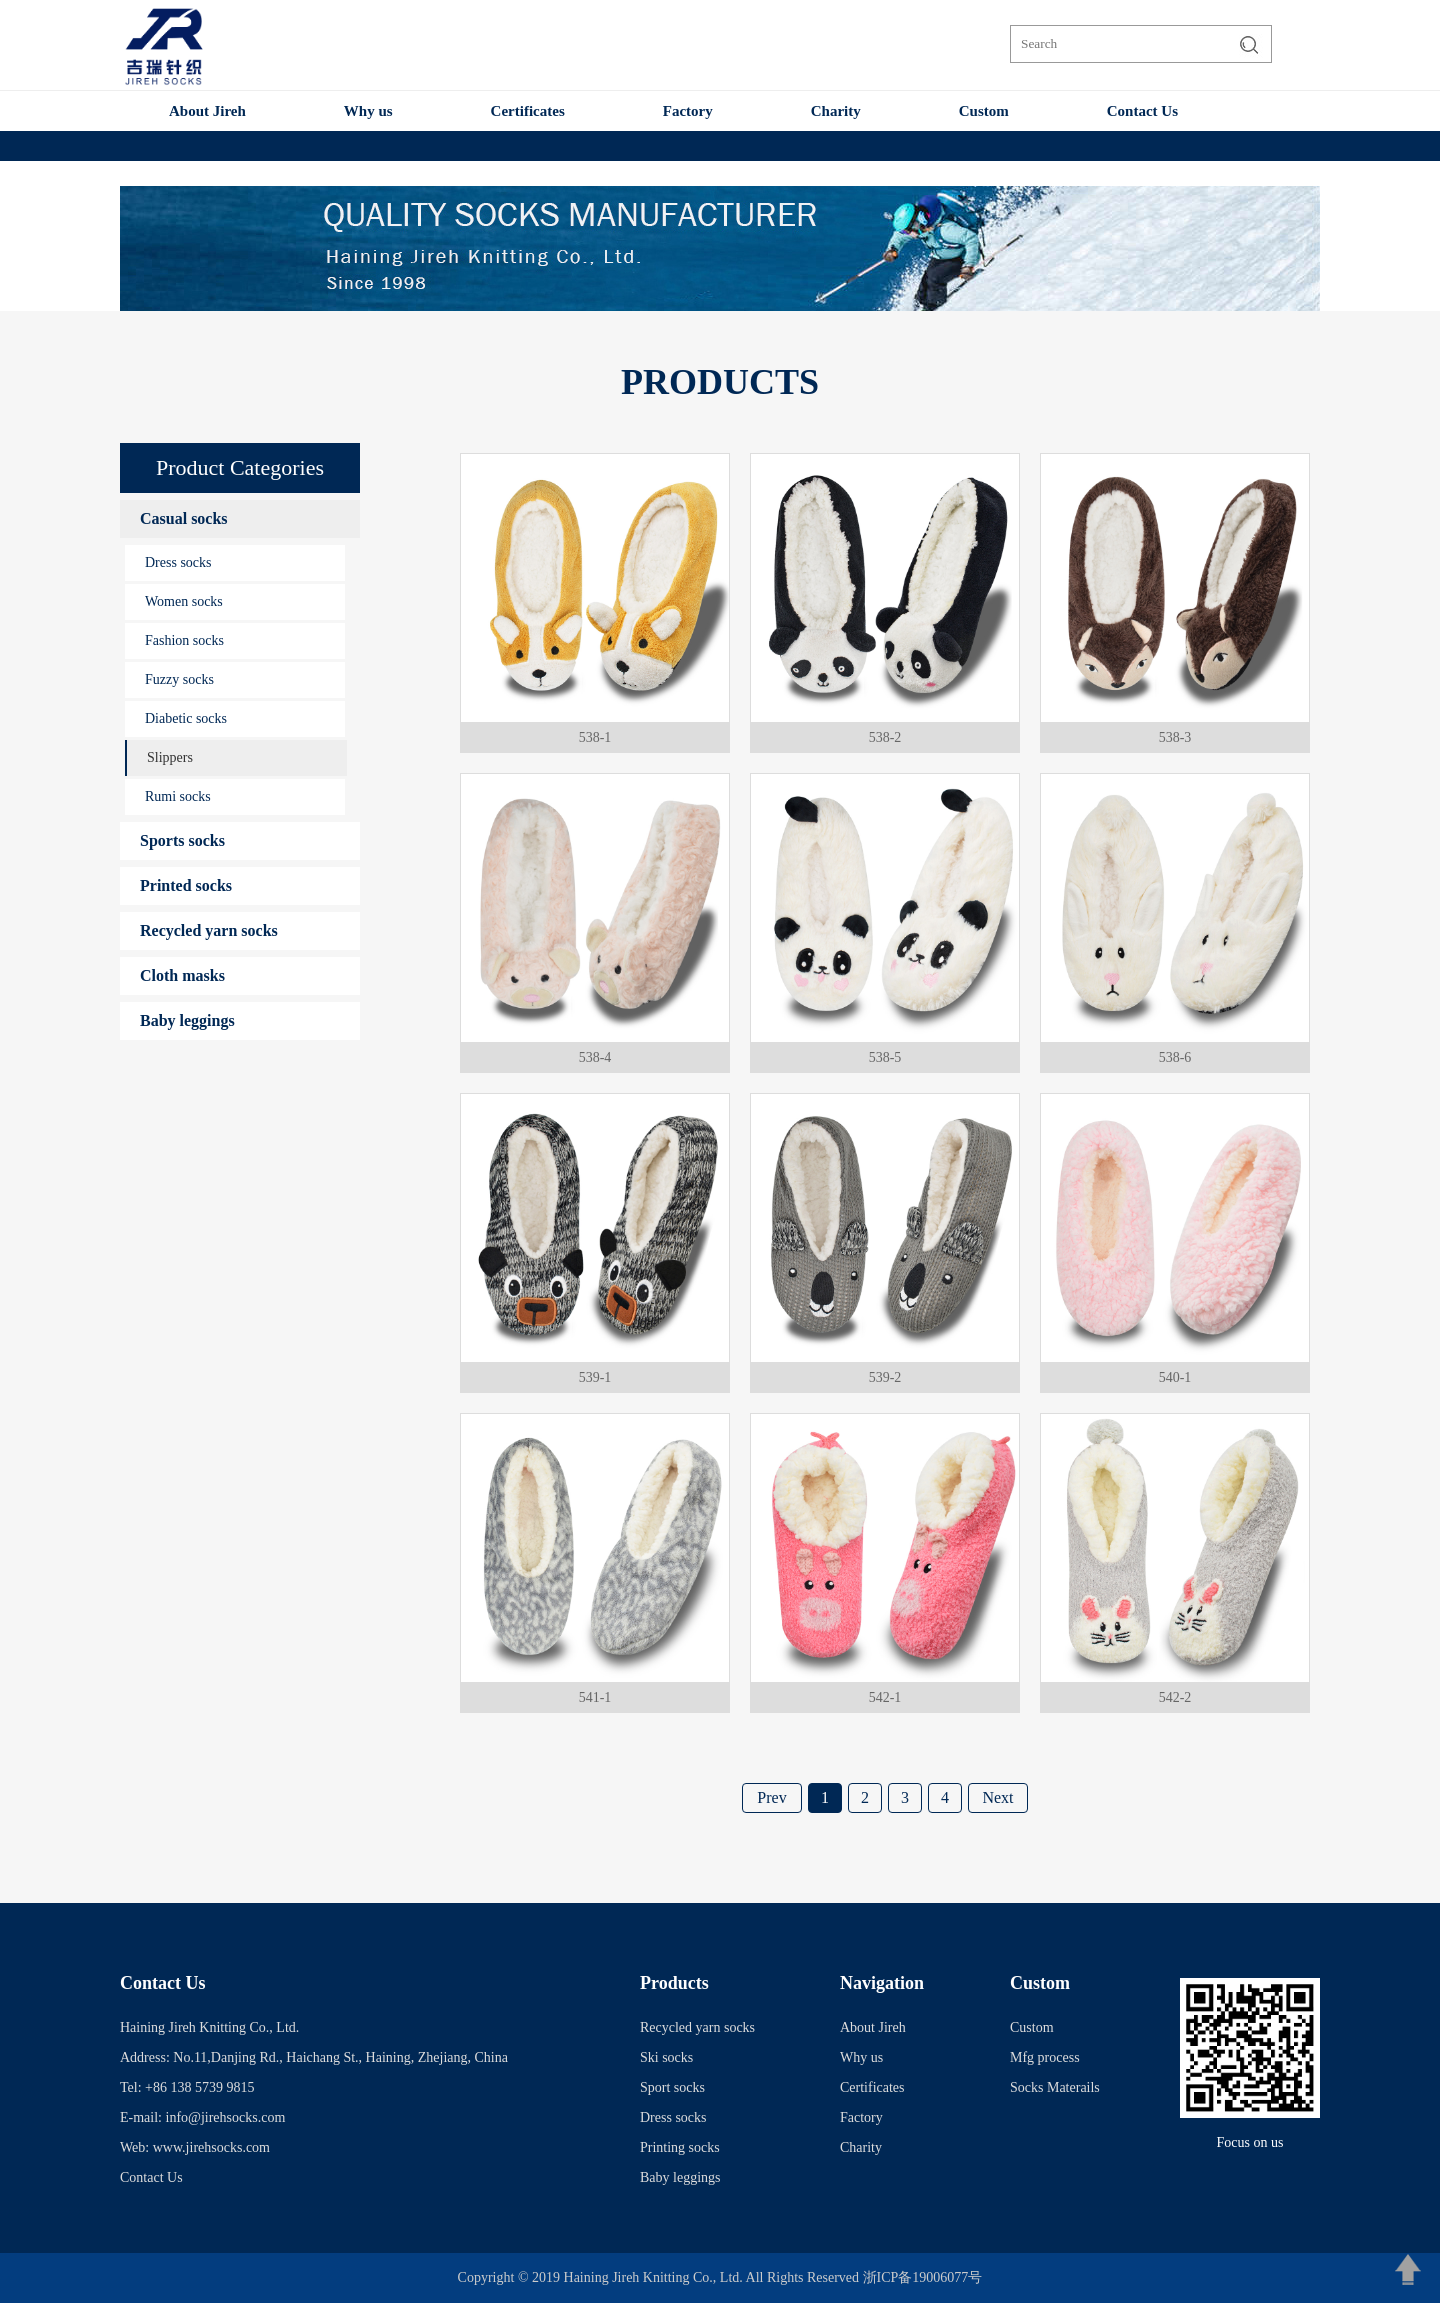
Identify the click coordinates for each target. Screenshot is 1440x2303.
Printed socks (186, 885)
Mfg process (1045, 2057)
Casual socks (184, 518)
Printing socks (680, 2147)
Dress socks (178, 562)
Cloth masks (182, 975)
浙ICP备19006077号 (923, 2277)
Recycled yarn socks (209, 930)
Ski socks (666, 2057)
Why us (368, 111)
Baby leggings (187, 1020)
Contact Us (1142, 111)
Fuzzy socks (179, 679)
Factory (688, 111)
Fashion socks (184, 640)
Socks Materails (1055, 2087)
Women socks (184, 601)
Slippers (170, 757)
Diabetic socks (186, 718)
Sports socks (182, 840)
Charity (836, 111)
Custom (984, 111)
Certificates (528, 111)
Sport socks (672, 2087)
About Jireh (207, 111)
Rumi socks (178, 796)
